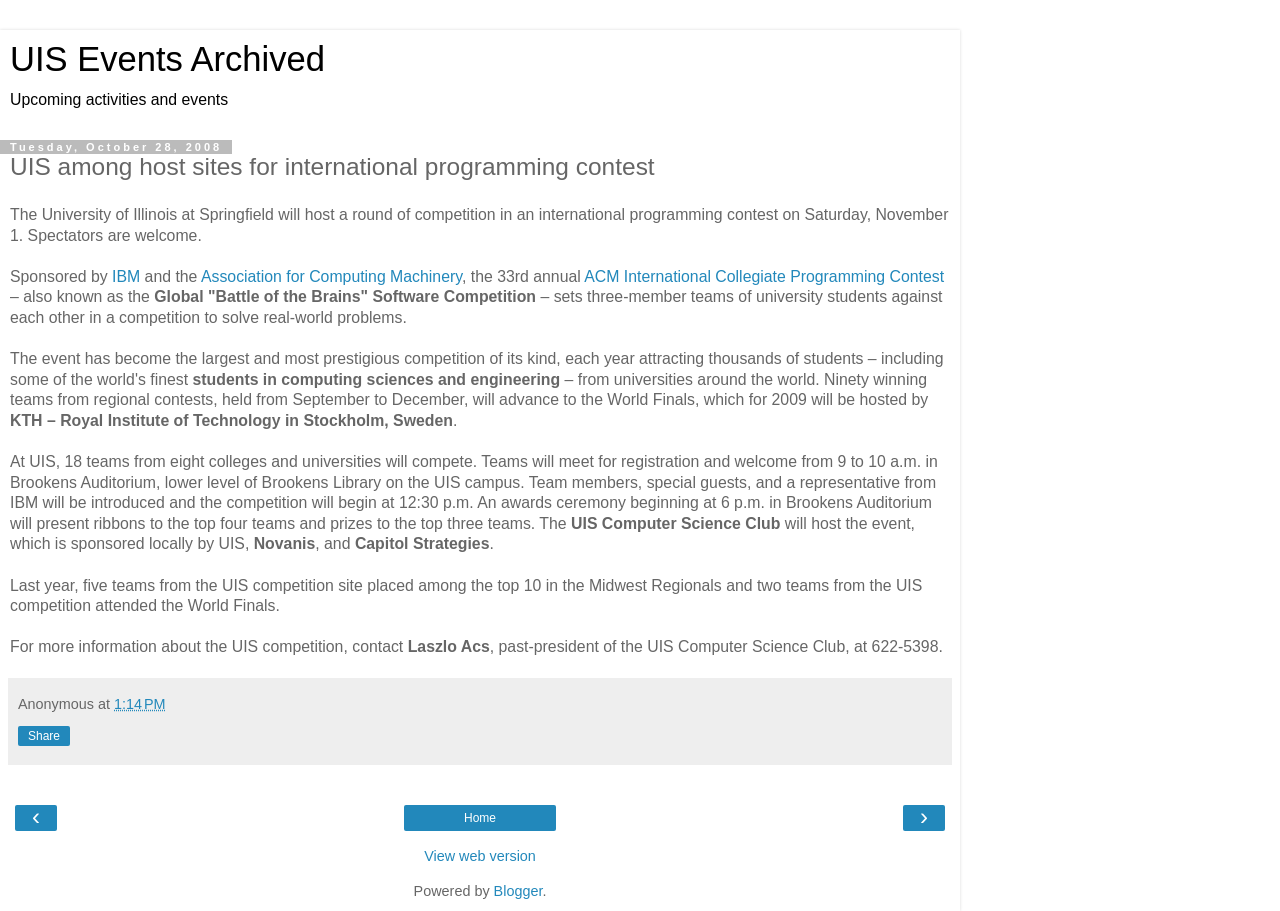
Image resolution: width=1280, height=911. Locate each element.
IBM (126, 276)
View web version (480, 856)
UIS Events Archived (167, 59)
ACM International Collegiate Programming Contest (764, 276)
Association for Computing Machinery (331, 276)
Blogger (518, 891)
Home (480, 818)
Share (44, 736)
